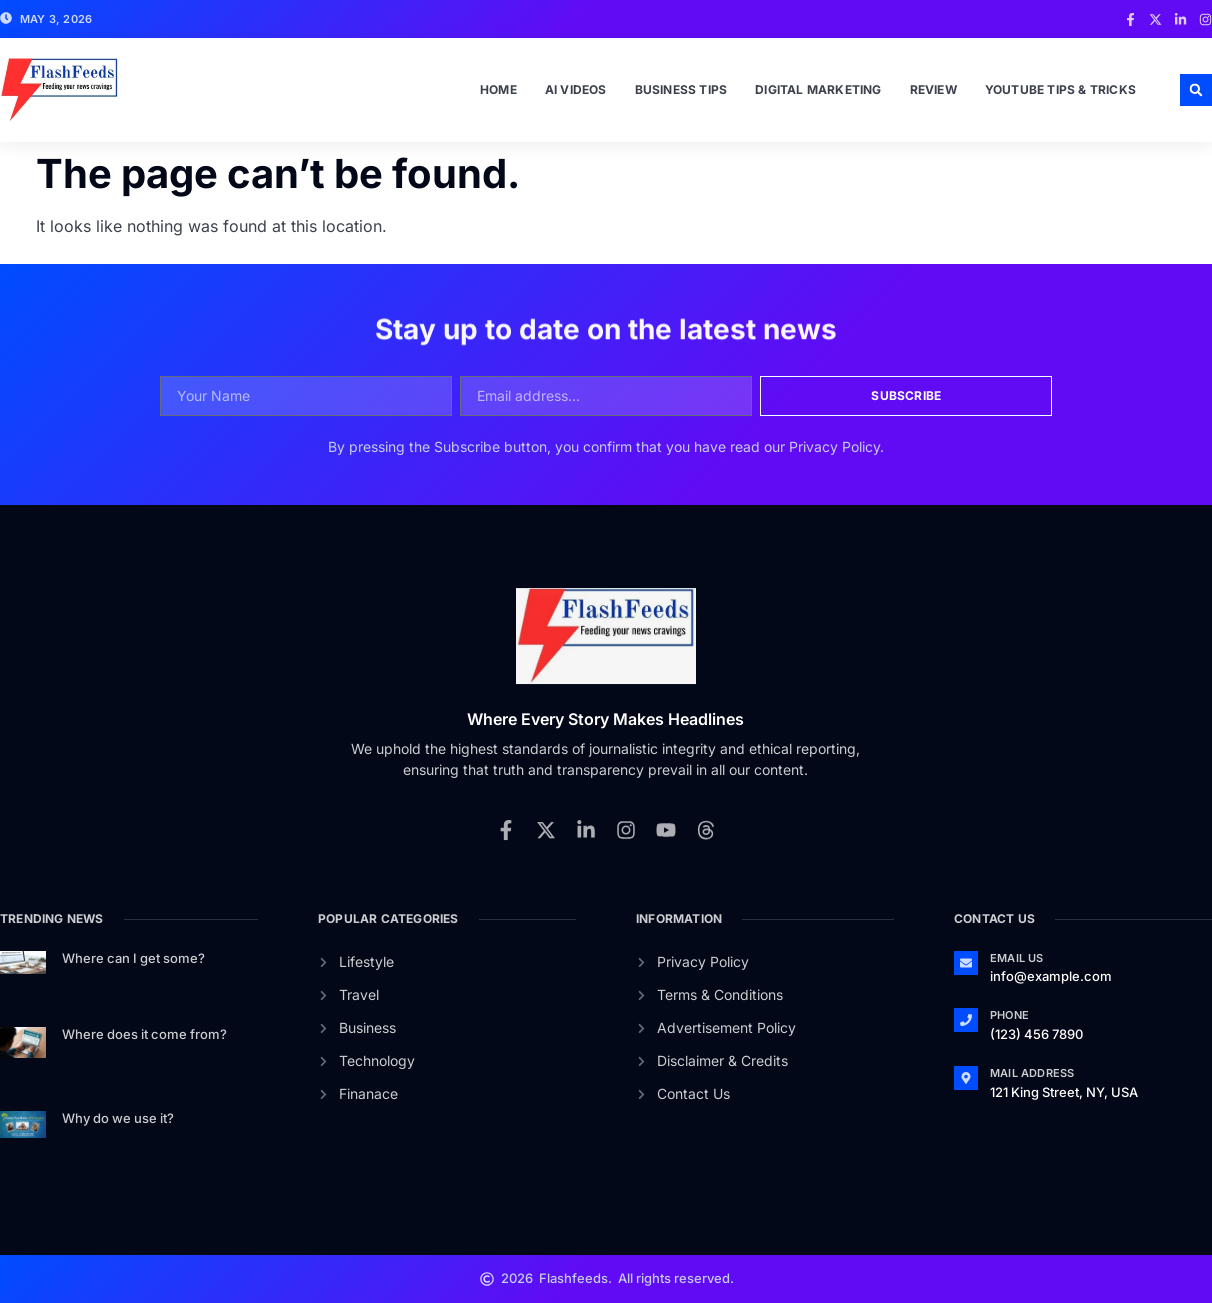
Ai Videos (576, 89)
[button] (1196, 90)
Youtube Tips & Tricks (1060, 89)
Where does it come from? (144, 1034)
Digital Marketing (818, 89)
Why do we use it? (118, 1118)
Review (933, 89)
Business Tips (681, 89)
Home (498, 89)
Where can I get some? (133, 958)
